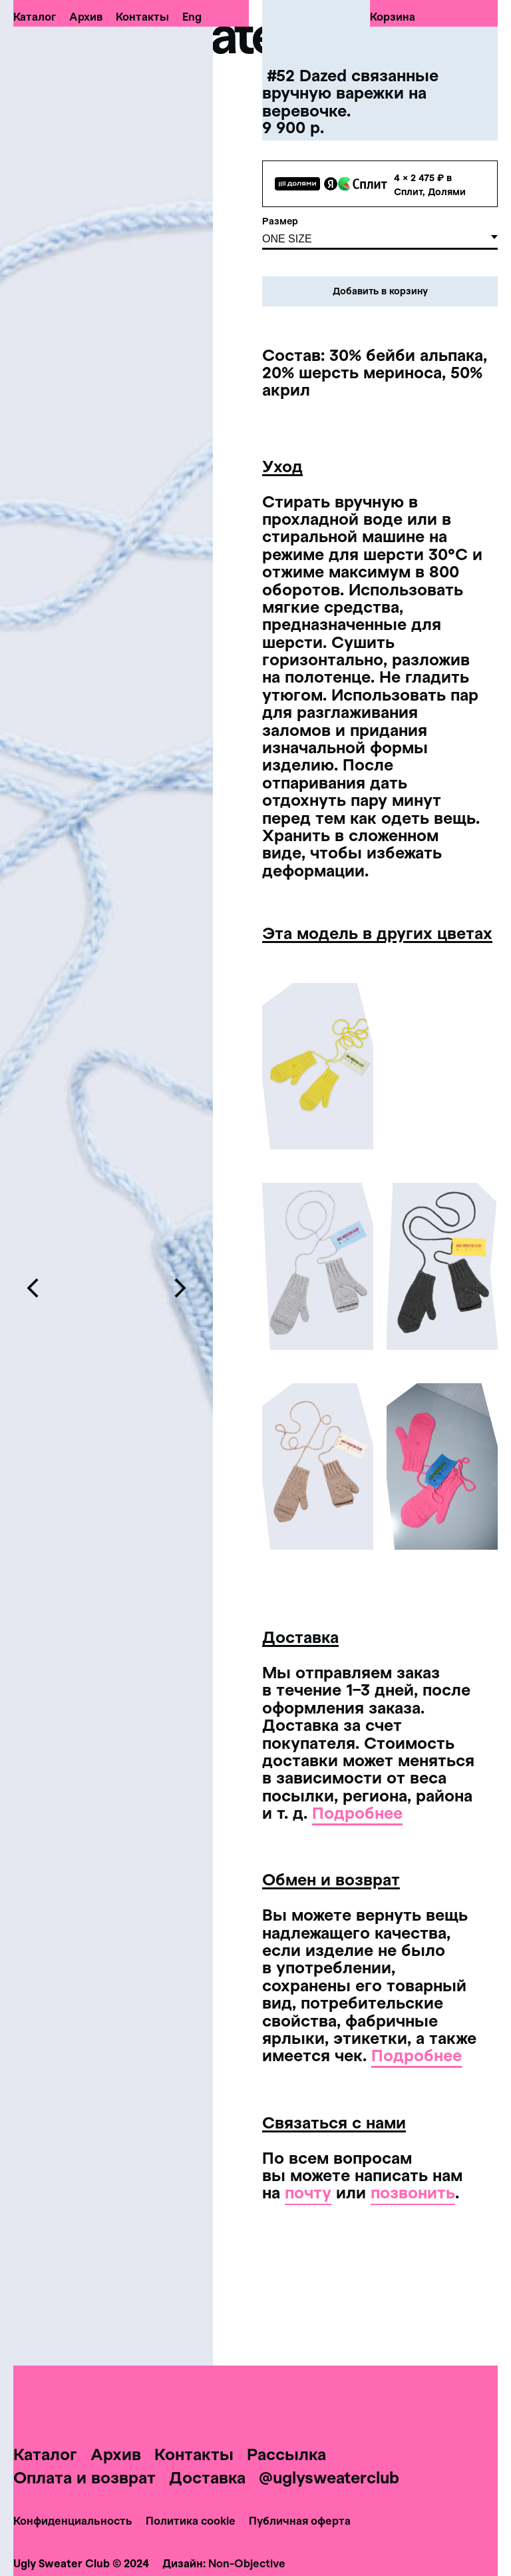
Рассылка (286, 2453)
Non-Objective (246, 2563)
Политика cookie (191, 2520)
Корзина (392, 16)
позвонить (413, 2192)
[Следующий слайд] (180, 1288)
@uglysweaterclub (329, 2477)
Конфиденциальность (72, 2520)
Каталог (34, 16)
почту (308, 2192)
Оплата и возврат (84, 2477)
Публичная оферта (300, 2520)
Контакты (142, 16)
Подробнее (357, 1812)
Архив (85, 16)
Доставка (207, 2477)
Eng (192, 16)
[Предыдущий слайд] (33, 1288)
